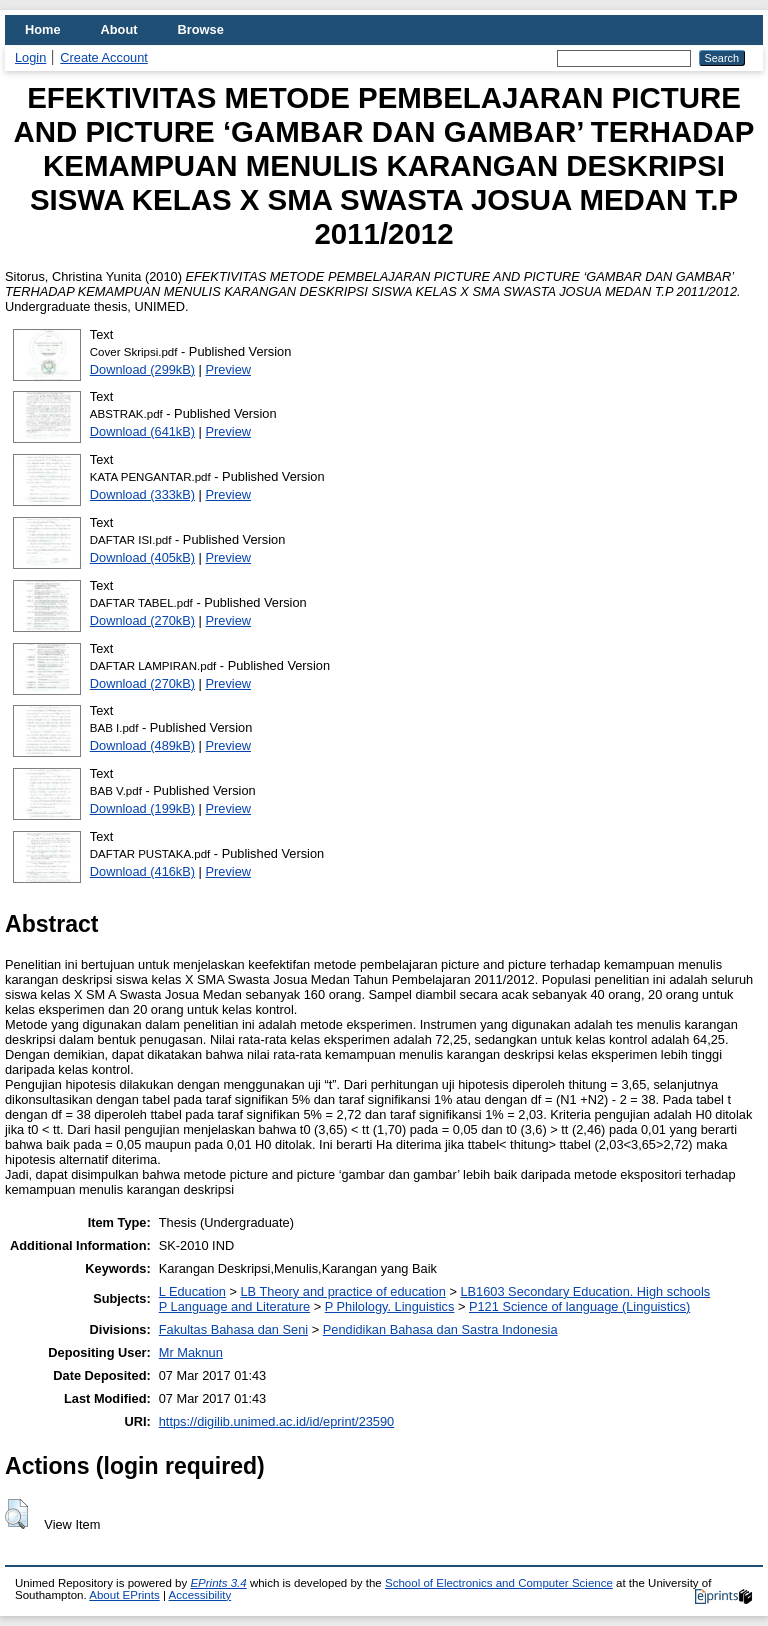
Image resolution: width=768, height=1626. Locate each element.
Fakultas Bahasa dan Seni (233, 1329)
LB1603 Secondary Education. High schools (585, 1291)
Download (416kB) (142, 871)
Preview (229, 369)
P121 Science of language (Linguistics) (579, 1306)
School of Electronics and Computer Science (499, 1583)
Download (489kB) (142, 745)
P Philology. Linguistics (390, 1306)
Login (30, 57)
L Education (192, 1291)
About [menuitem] (119, 29)
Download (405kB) (142, 557)
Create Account (104, 57)
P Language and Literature (234, 1306)
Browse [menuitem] (201, 29)
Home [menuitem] (43, 29)
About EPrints (124, 1595)
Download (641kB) (142, 431)
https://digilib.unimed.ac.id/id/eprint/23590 (276, 1421)
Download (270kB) (142, 620)
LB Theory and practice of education (342, 1291)
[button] (16, 1514)
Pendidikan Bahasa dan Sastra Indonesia (440, 1329)
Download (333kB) (142, 494)
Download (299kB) (142, 369)
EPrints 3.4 (218, 1583)
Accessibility (199, 1595)
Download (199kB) (142, 808)
